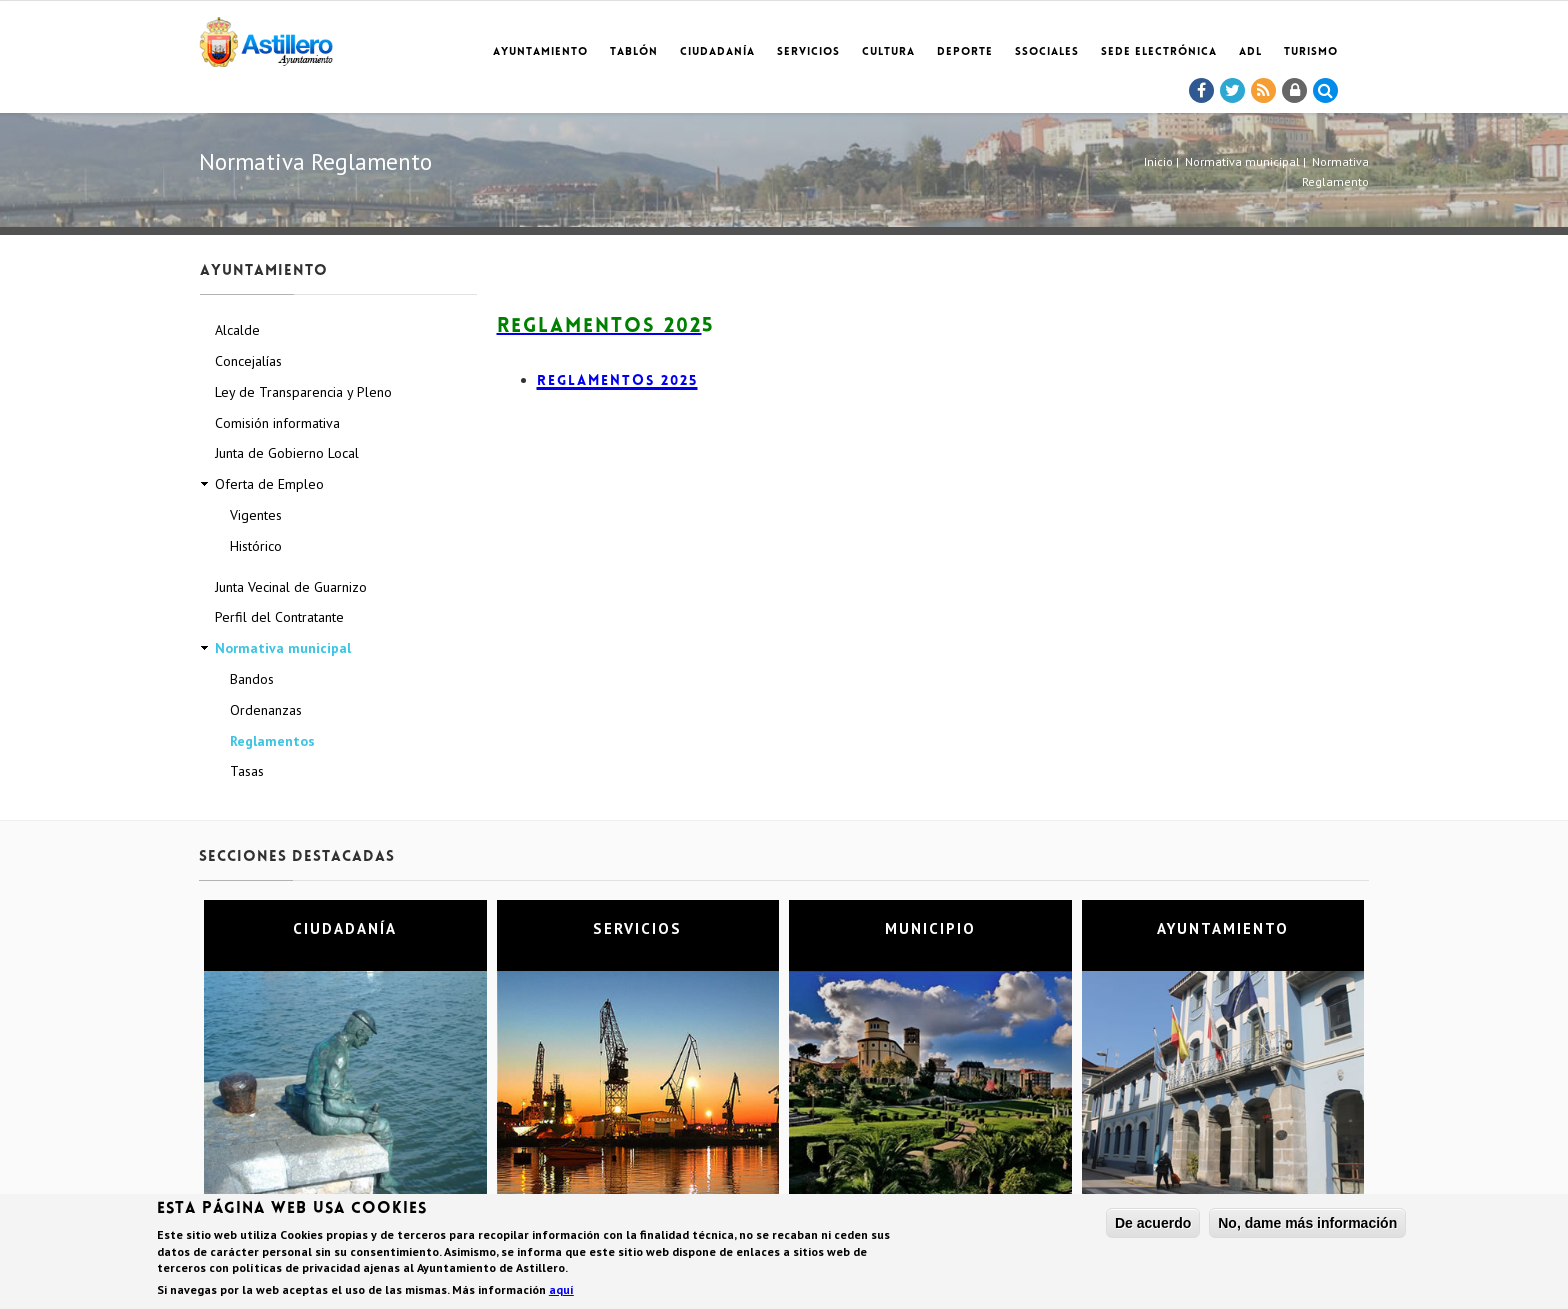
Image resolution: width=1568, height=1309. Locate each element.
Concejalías (248, 361)
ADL (1250, 52)
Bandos (252, 679)
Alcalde (237, 330)
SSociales (1047, 52)
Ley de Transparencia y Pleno (303, 392)
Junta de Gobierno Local (287, 453)
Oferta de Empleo (269, 484)
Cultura (888, 52)
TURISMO (1311, 52)
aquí (561, 1291)
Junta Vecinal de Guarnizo (291, 587)
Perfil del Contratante (279, 617)
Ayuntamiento (540, 52)
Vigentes (256, 515)
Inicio (1158, 161)
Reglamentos (272, 741)
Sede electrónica (1159, 52)
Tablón (634, 52)
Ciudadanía (717, 52)
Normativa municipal (1242, 161)
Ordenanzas (266, 710)
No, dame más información (1307, 1226)
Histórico (256, 546)
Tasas (247, 771)
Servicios (808, 52)
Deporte (965, 52)
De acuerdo (1153, 1226)
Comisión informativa (277, 423)
